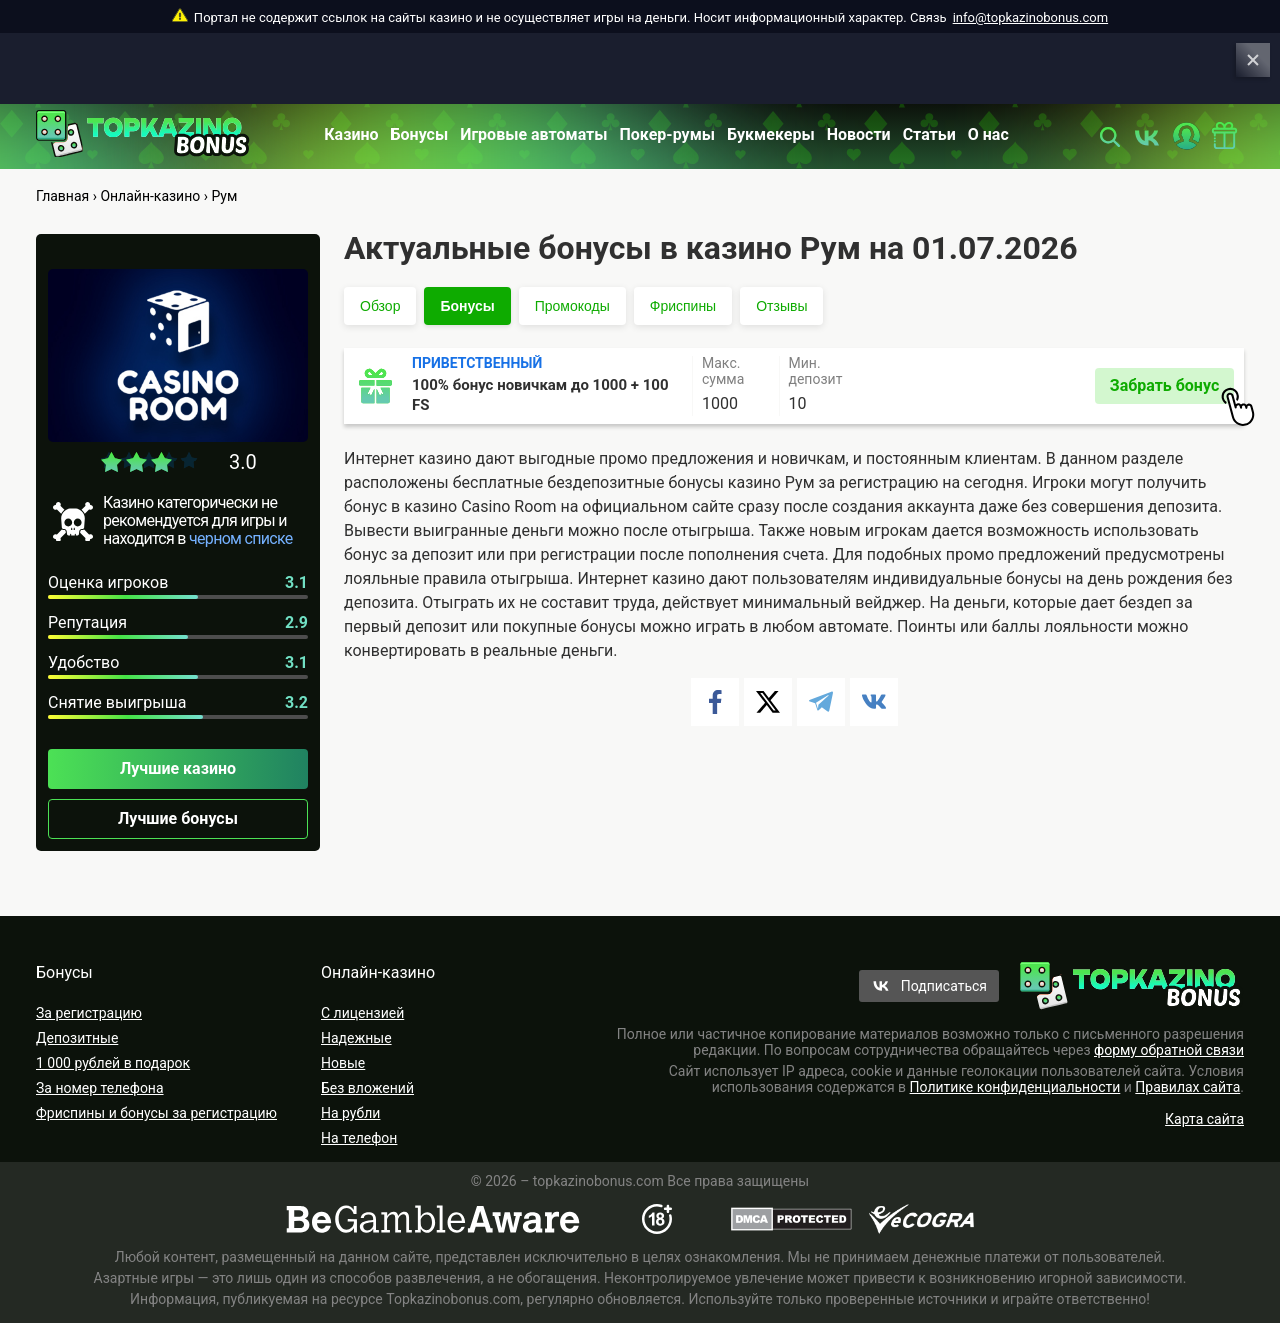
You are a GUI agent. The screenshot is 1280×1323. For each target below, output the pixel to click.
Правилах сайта (1187, 1087)
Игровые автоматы (533, 134)
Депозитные (77, 1038)
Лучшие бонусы (178, 818)
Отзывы (781, 306)
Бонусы (420, 134)
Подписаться (944, 986)
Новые (343, 1063)
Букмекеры (771, 134)
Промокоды (572, 306)
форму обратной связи (1169, 1050)
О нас (988, 134)
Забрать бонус (1172, 390)
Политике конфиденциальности (1015, 1087)
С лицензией (362, 1013)
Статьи (929, 134)
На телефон (359, 1138)
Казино (351, 134)
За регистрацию (89, 1013)
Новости (859, 134)
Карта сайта (1204, 1119)
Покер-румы (668, 134)
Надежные (356, 1038)
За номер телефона (100, 1088)
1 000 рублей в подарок (113, 1063)
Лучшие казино (178, 768)
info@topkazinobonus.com (1030, 17)
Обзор (380, 306)
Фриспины (683, 306)
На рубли (350, 1113)
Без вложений (367, 1088)
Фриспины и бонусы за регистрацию (156, 1113)
